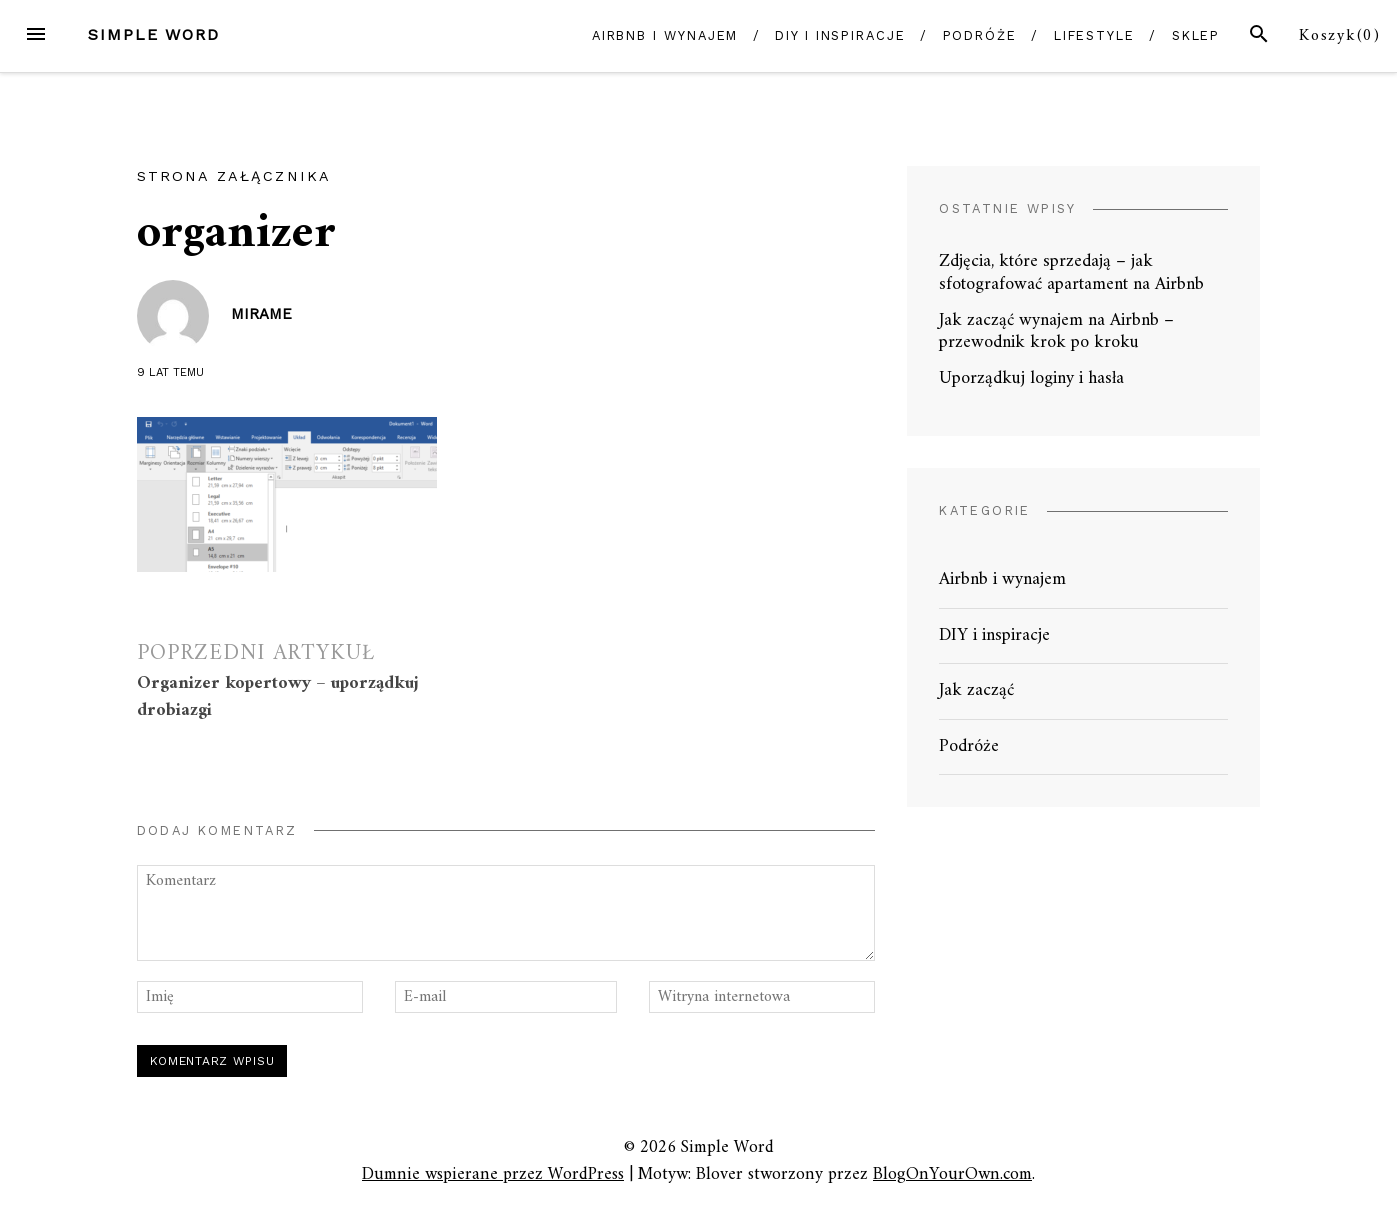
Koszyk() (1340, 36)
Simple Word (154, 34)
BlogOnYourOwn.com (952, 1174)
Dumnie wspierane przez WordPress (493, 1174)
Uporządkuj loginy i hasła (1031, 378)
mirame (261, 314)
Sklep (1196, 35)
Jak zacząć (976, 690)
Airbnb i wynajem (665, 35)
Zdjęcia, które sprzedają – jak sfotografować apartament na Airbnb (1071, 273)
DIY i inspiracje (840, 35)
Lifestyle (1094, 35)
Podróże (980, 35)
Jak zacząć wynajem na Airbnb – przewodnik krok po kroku (1056, 332)
